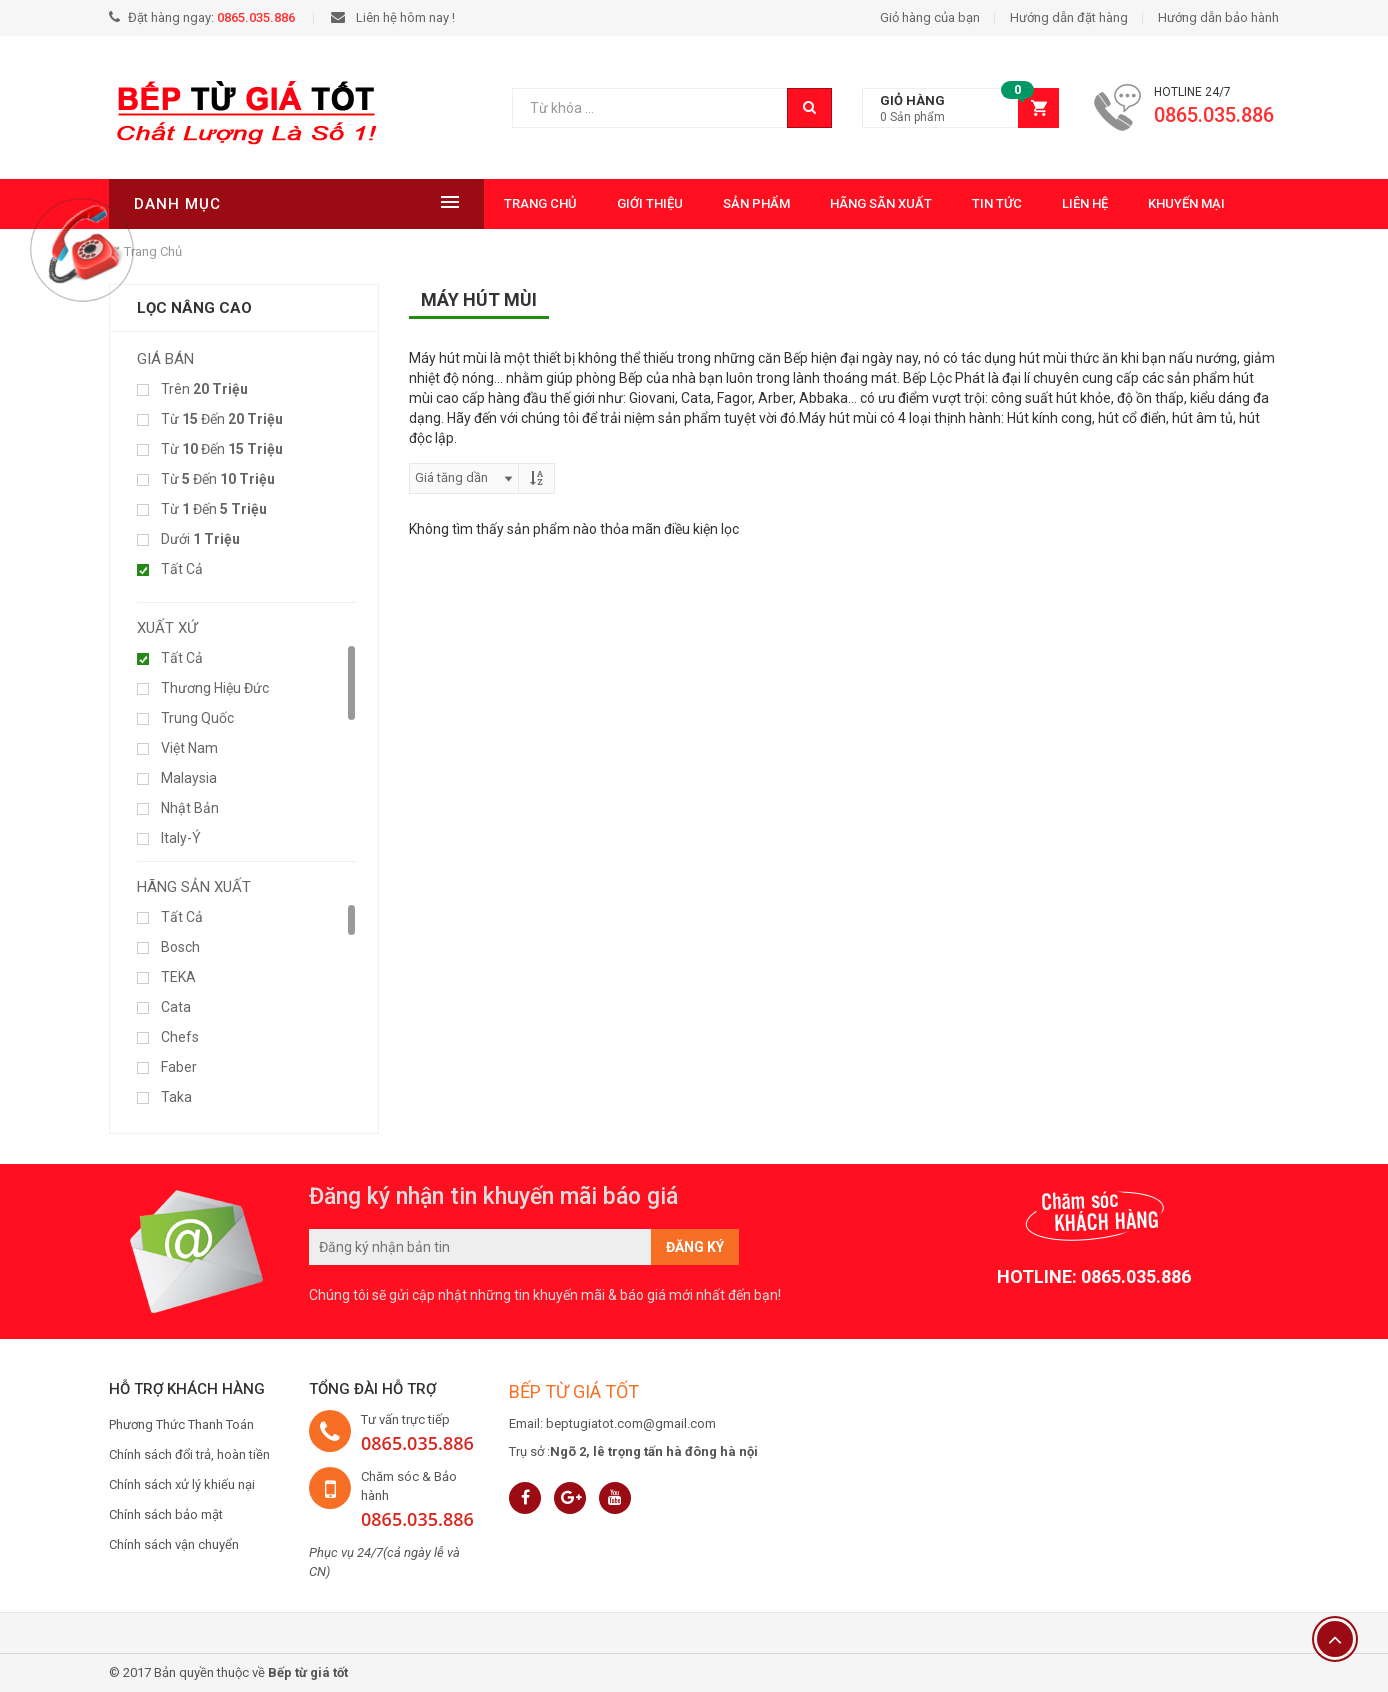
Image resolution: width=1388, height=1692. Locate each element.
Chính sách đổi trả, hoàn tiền (189, 1454)
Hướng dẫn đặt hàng (1069, 17)
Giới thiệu (545, 203)
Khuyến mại (1081, 203)
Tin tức (892, 203)
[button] (960, 108)
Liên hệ (980, 203)
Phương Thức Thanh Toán (181, 1424)
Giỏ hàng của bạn (930, 17)
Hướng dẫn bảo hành (1218, 17)
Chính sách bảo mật (166, 1514)
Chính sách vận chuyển (174, 1544)
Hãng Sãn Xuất (776, 203)
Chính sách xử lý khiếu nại (182, 1484)
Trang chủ (435, 203)
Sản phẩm (651, 203)
